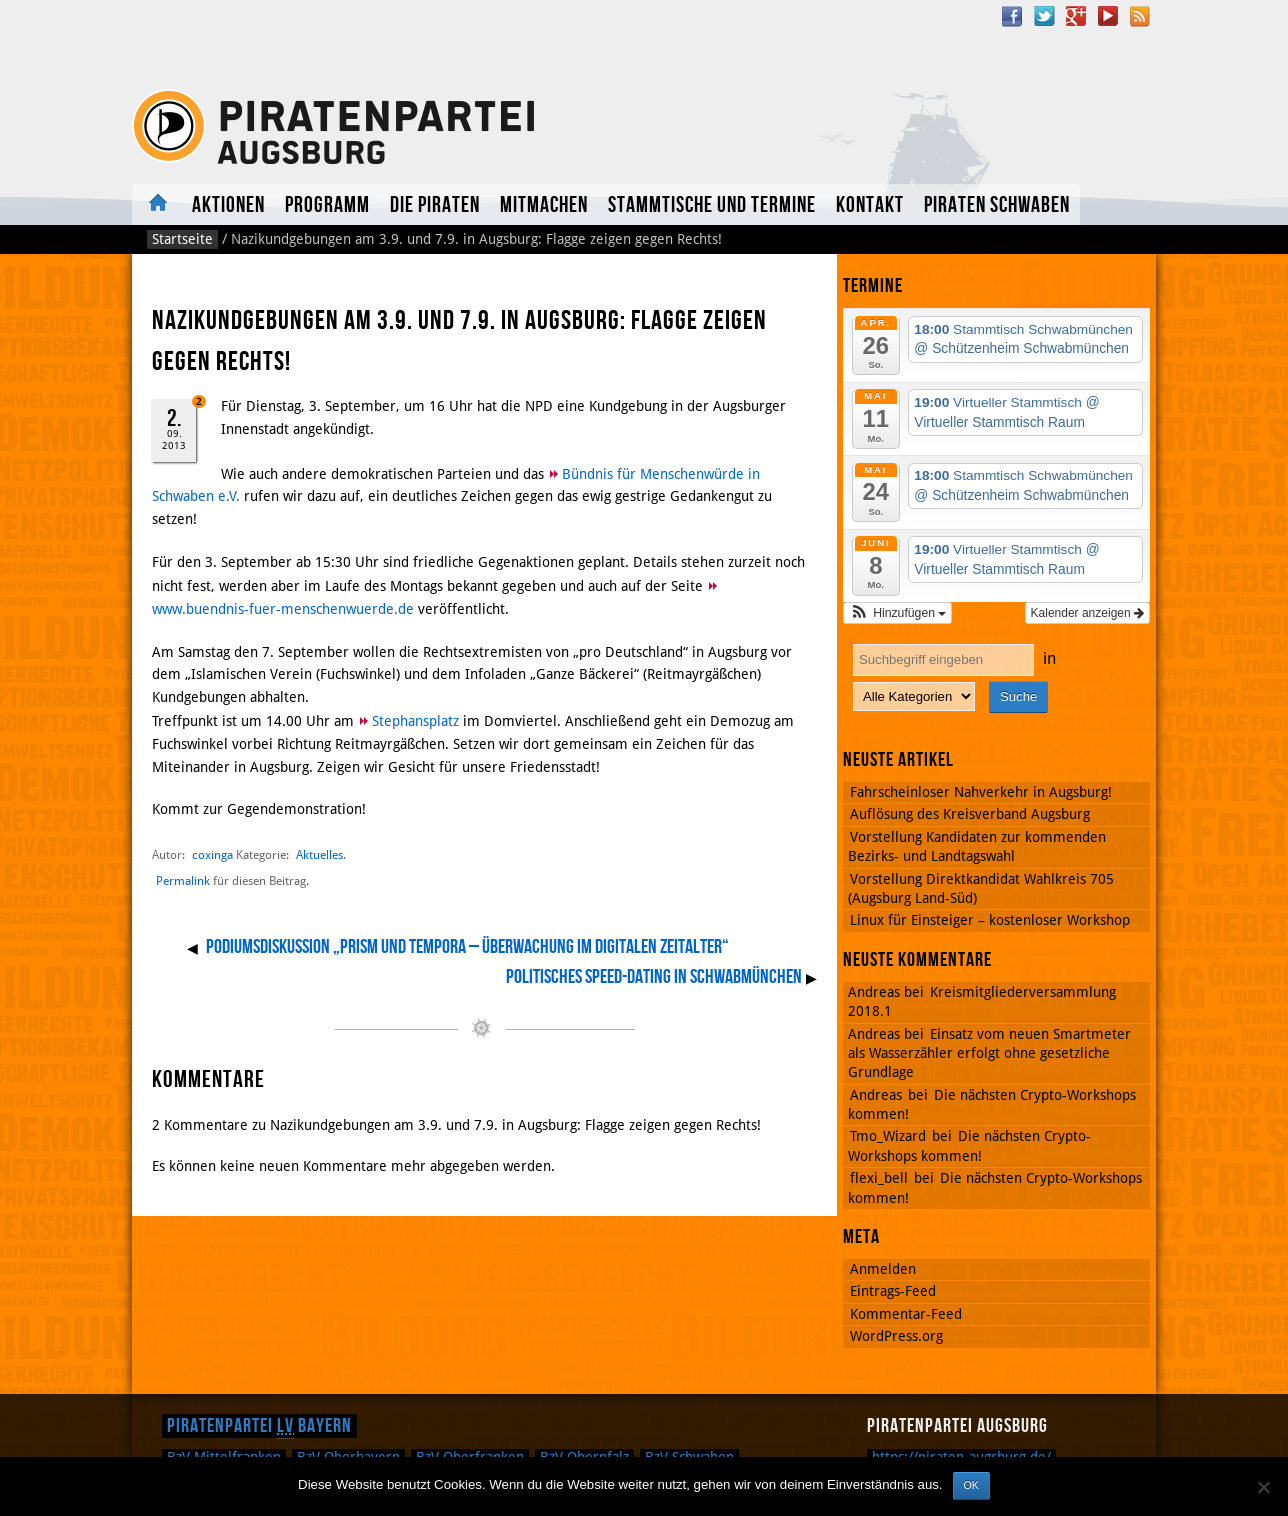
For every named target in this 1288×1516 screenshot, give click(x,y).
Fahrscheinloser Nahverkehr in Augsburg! (981, 792)
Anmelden (883, 1269)
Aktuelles (157, 204)
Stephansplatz (415, 721)
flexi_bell (879, 1178)
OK (971, 1485)
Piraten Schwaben (997, 205)
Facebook (1012, 16)
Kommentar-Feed (906, 1314)
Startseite (182, 239)
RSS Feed (1140, 16)
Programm (327, 205)
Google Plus (1076, 16)
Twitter (1044, 16)
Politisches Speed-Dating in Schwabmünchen (654, 977)
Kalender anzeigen (1087, 613)
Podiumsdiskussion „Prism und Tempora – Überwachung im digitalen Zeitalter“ (467, 947)
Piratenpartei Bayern (259, 1426)
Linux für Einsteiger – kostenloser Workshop (990, 920)
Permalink (183, 881)
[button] (897, 613)
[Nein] (1263, 1487)
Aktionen (228, 205)
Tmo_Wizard (888, 1136)
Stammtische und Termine (712, 205)
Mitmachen (544, 205)
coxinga (212, 854)
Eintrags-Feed (893, 1291)
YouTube (1108, 16)
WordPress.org (896, 1336)
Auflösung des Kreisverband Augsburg (970, 814)
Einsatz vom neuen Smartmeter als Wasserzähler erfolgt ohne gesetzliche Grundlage (989, 1053)
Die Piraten (435, 205)
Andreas (876, 1095)
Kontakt (870, 205)
